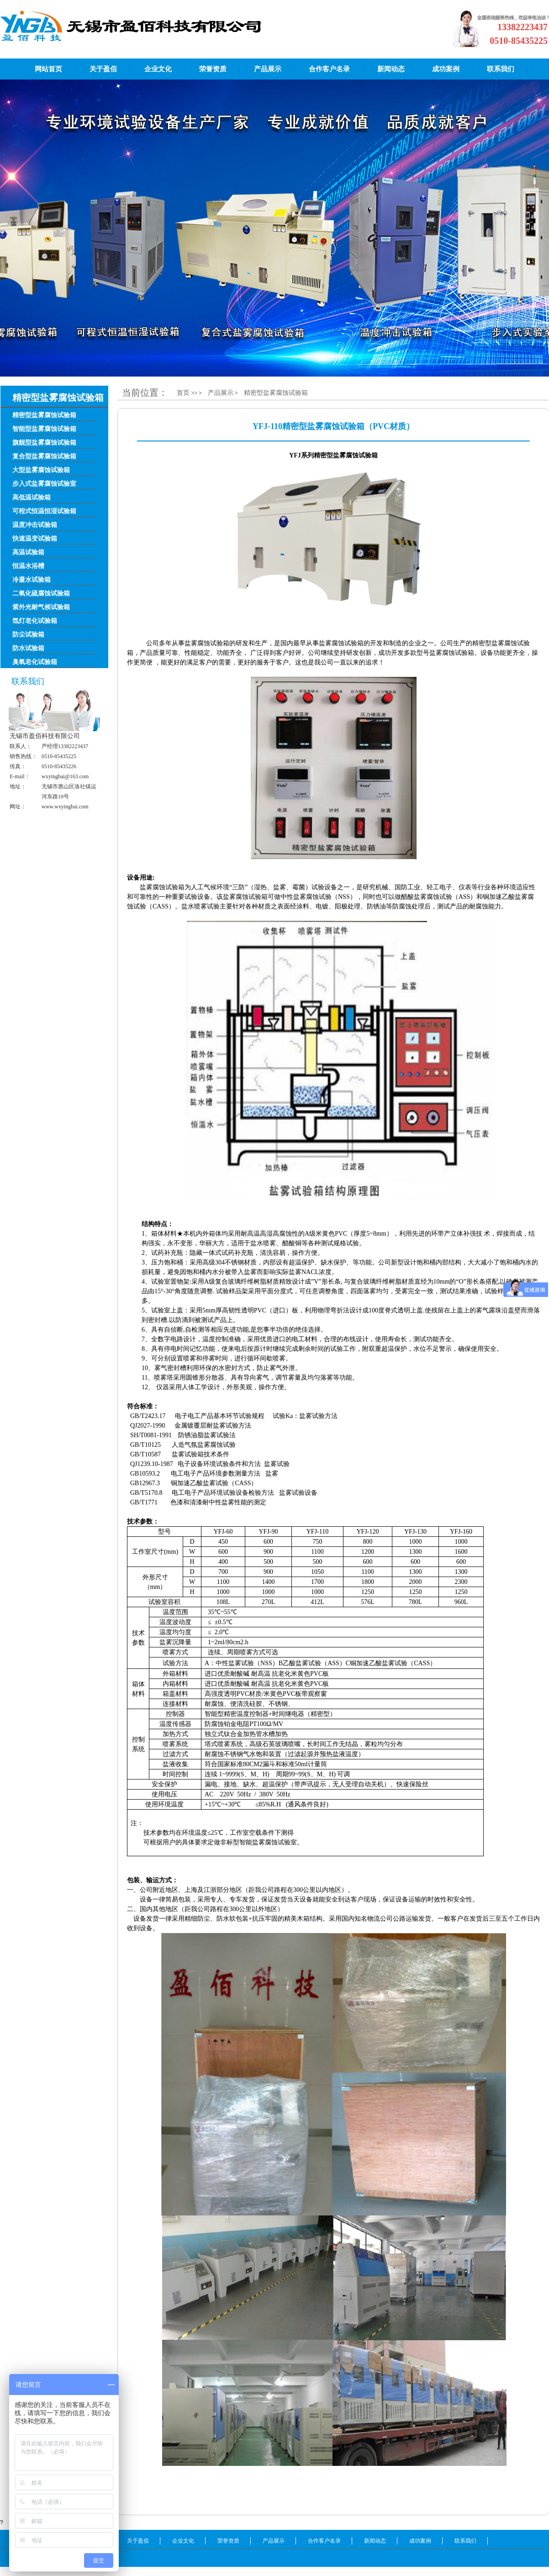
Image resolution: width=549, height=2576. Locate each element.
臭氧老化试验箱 (34, 662)
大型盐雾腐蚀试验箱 (41, 470)
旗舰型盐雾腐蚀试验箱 (44, 442)
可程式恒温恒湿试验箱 (44, 511)
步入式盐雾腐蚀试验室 (44, 483)
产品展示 (220, 392)
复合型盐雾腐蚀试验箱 (44, 456)
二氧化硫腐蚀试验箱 (41, 593)
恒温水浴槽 (28, 566)
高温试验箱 (28, 552)
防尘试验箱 (28, 634)
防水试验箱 (28, 648)
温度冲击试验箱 (34, 524)
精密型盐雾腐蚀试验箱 (44, 415)
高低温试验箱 (31, 497)
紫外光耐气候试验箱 (41, 607)
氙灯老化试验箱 (34, 620)
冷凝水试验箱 (31, 579)
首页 (184, 392)
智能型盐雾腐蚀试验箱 (44, 428)
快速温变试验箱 (34, 538)
